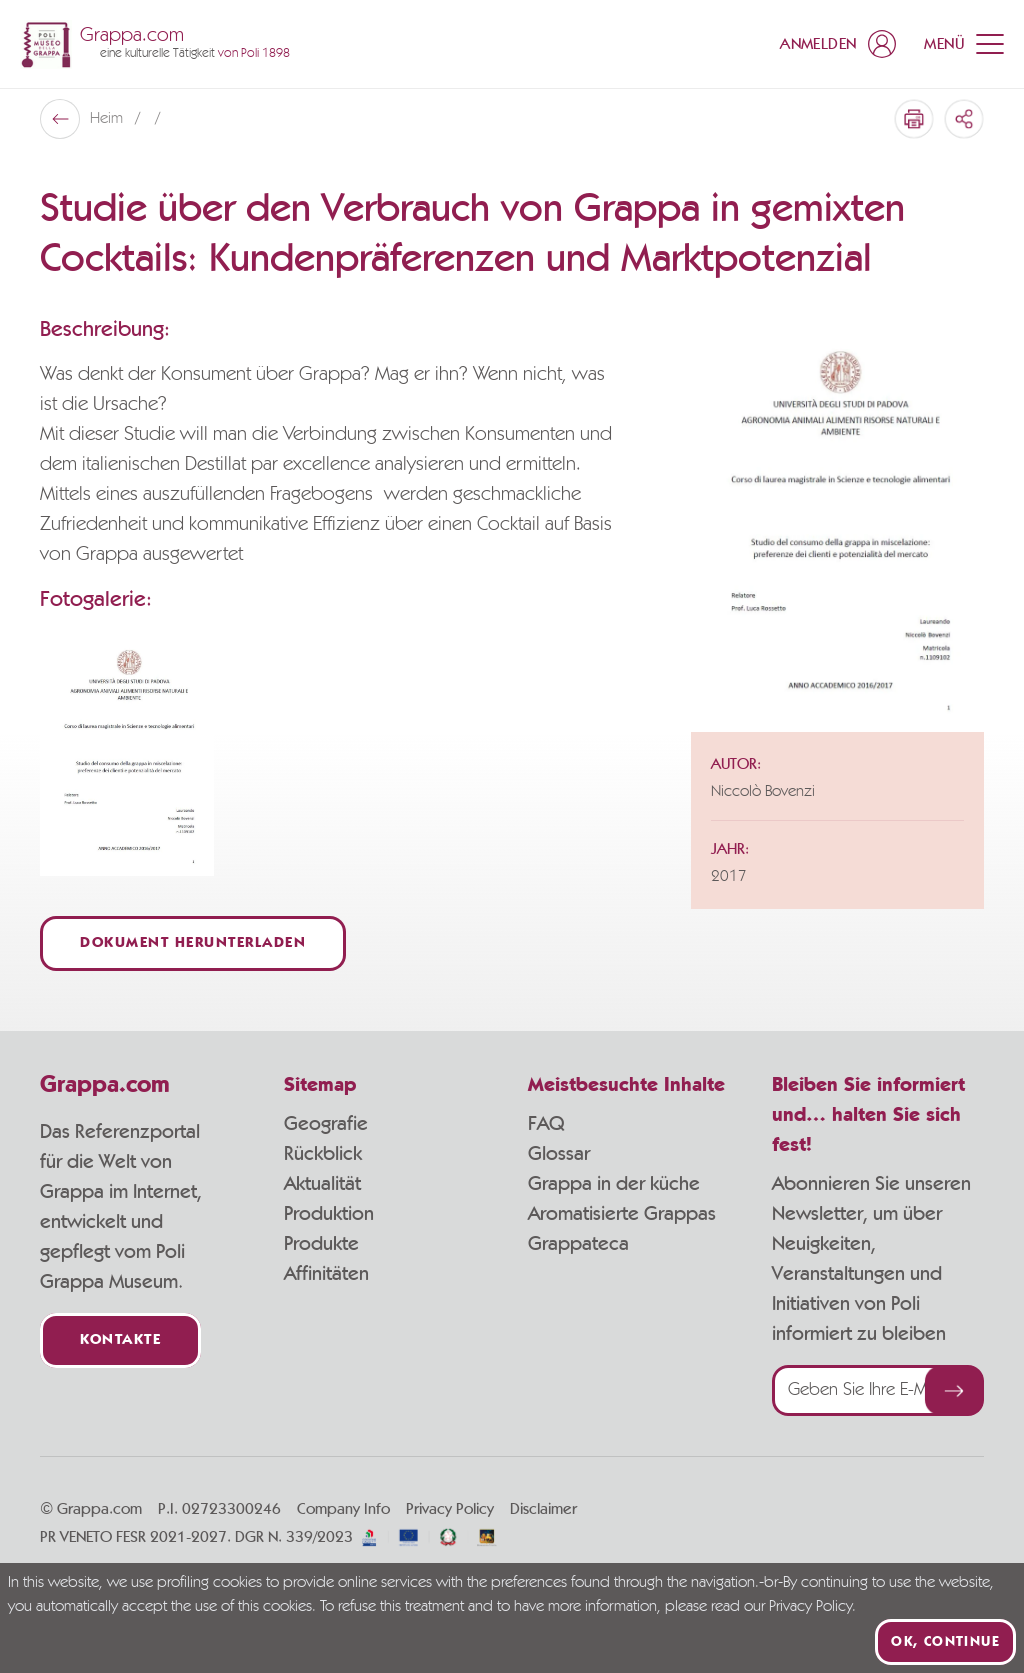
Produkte (321, 1244)
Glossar (559, 1154)
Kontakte (120, 1340)
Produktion (329, 1214)
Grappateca (578, 1244)
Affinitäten (326, 1274)
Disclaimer (543, 1509)
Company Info (343, 1509)
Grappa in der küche (614, 1184)
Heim (108, 119)
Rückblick (323, 1154)
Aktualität (322, 1184)
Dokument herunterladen (193, 943)
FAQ (546, 1124)
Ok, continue (945, 1642)
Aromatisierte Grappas (622, 1214)
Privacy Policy (450, 1509)
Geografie (326, 1124)
